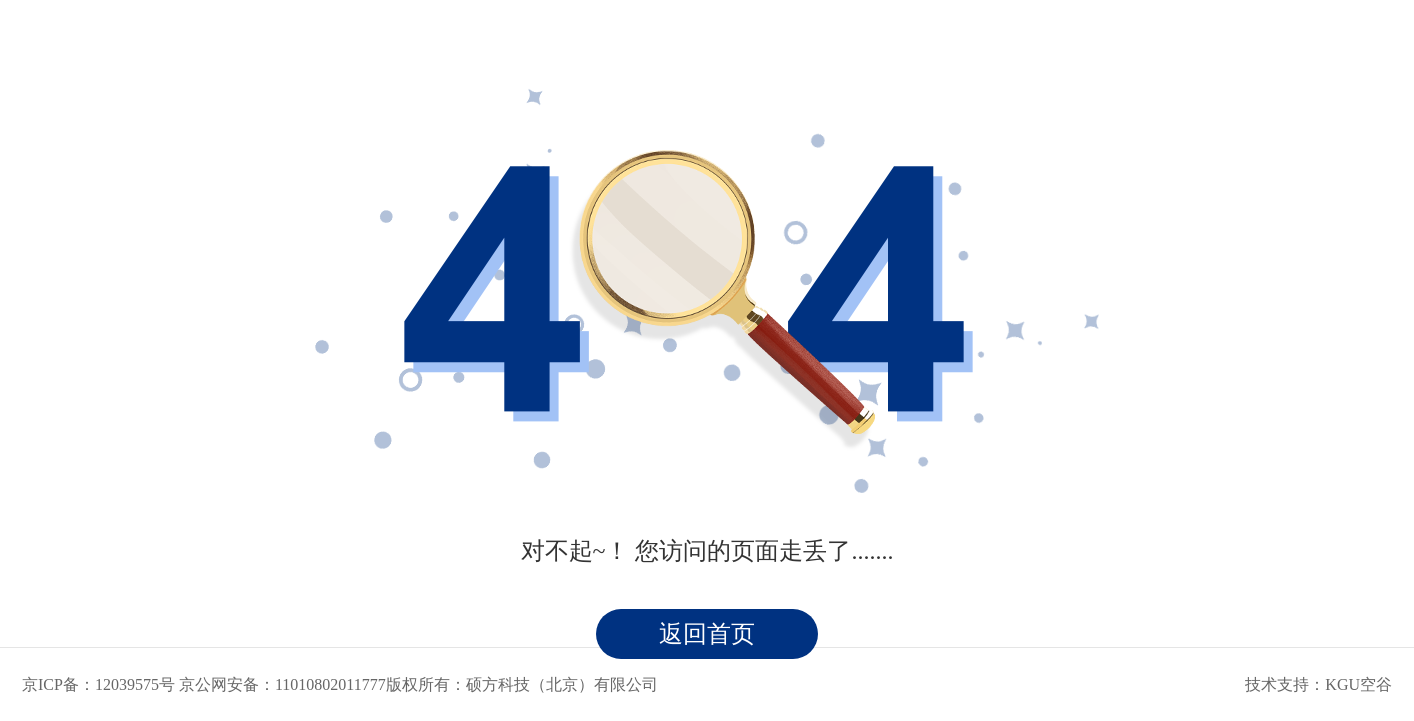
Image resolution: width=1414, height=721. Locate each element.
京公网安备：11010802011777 (282, 684)
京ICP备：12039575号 (98, 684)
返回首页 (707, 634)
